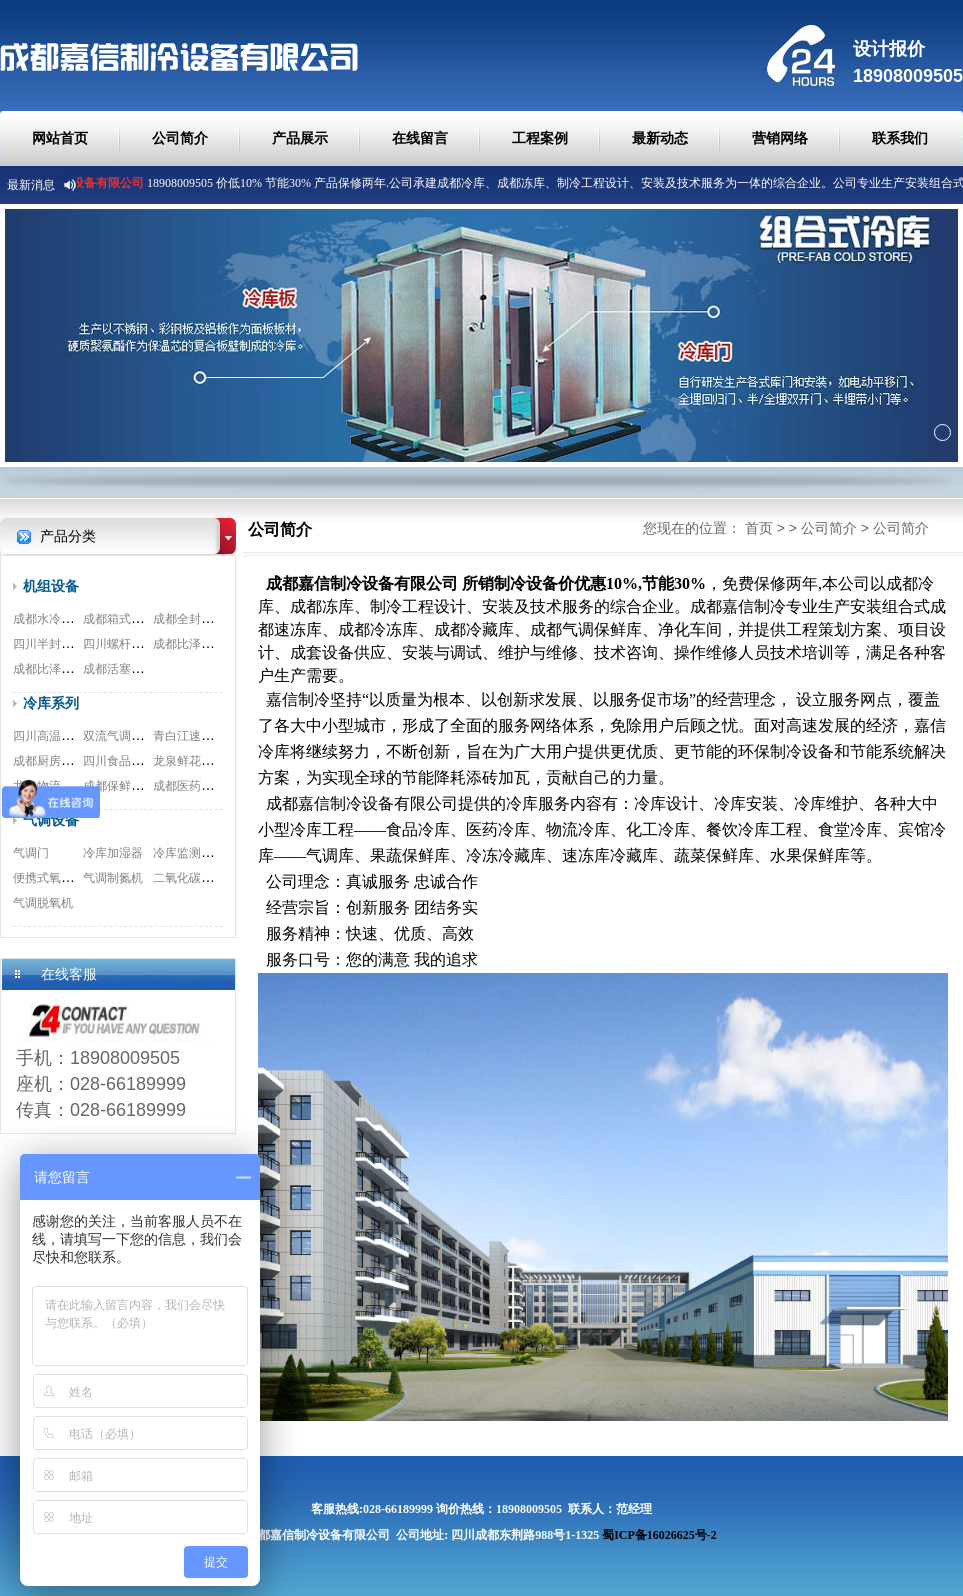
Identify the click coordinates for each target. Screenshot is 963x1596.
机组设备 (51, 586)
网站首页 (60, 138)
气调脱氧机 (43, 903)
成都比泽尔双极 (55, 669)
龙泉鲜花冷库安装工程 (213, 761)
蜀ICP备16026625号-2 (659, 1535)
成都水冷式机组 (55, 619)
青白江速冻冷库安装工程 (219, 736)
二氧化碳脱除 (189, 878)
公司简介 (180, 138)
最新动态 (660, 138)
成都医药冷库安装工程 (213, 786)
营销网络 (780, 138)
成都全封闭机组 (195, 619)
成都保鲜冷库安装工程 (143, 786)
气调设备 (51, 820)
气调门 (31, 853)
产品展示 (300, 138)
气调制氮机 (113, 878)
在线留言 (420, 138)
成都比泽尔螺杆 (195, 644)
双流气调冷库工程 (131, 736)
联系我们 (900, 138)
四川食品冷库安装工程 (143, 761)
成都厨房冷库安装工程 (73, 761)
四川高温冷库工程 (61, 736)
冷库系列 (51, 703)
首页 (759, 528)
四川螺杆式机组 (125, 644)
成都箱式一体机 (125, 619)
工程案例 (540, 138)
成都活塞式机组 (125, 669)
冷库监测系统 (189, 853)
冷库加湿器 (113, 853)
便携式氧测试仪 (55, 878)
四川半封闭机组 (55, 644)
